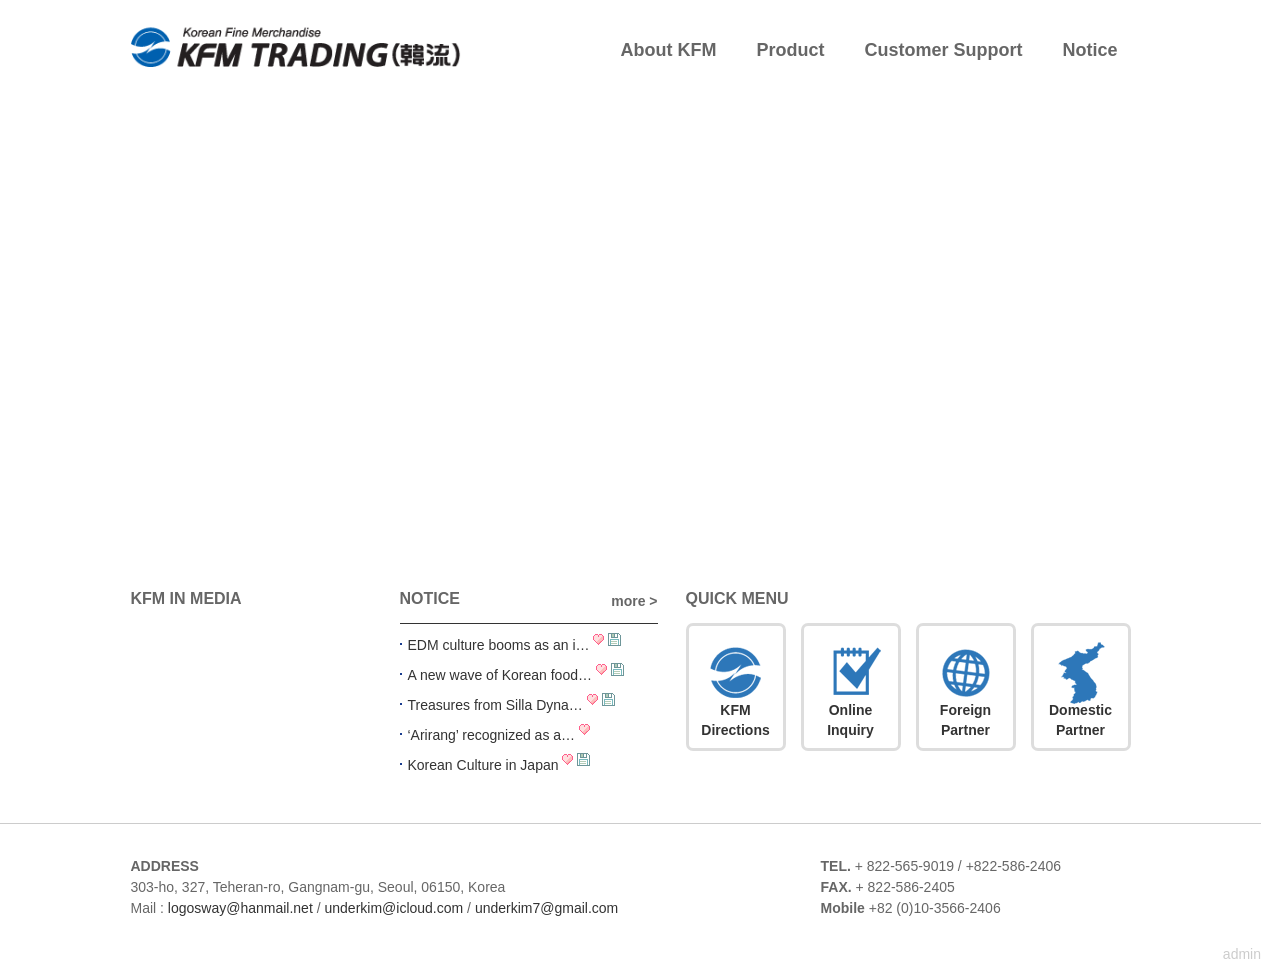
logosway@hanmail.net (240, 908)
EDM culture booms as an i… (499, 645)
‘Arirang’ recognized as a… (492, 735)
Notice (1090, 50)
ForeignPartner (965, 720)
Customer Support (943, 50)
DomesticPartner (1080, 720)
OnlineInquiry (850, 720)
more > (634, 601)
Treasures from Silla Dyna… (495, 705)
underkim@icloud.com (393, 908)
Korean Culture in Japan (483, 765)
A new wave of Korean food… (500, 675)
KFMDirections (735, 720)
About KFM (669, 50)
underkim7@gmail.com (546, 908)
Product (790, 50)
